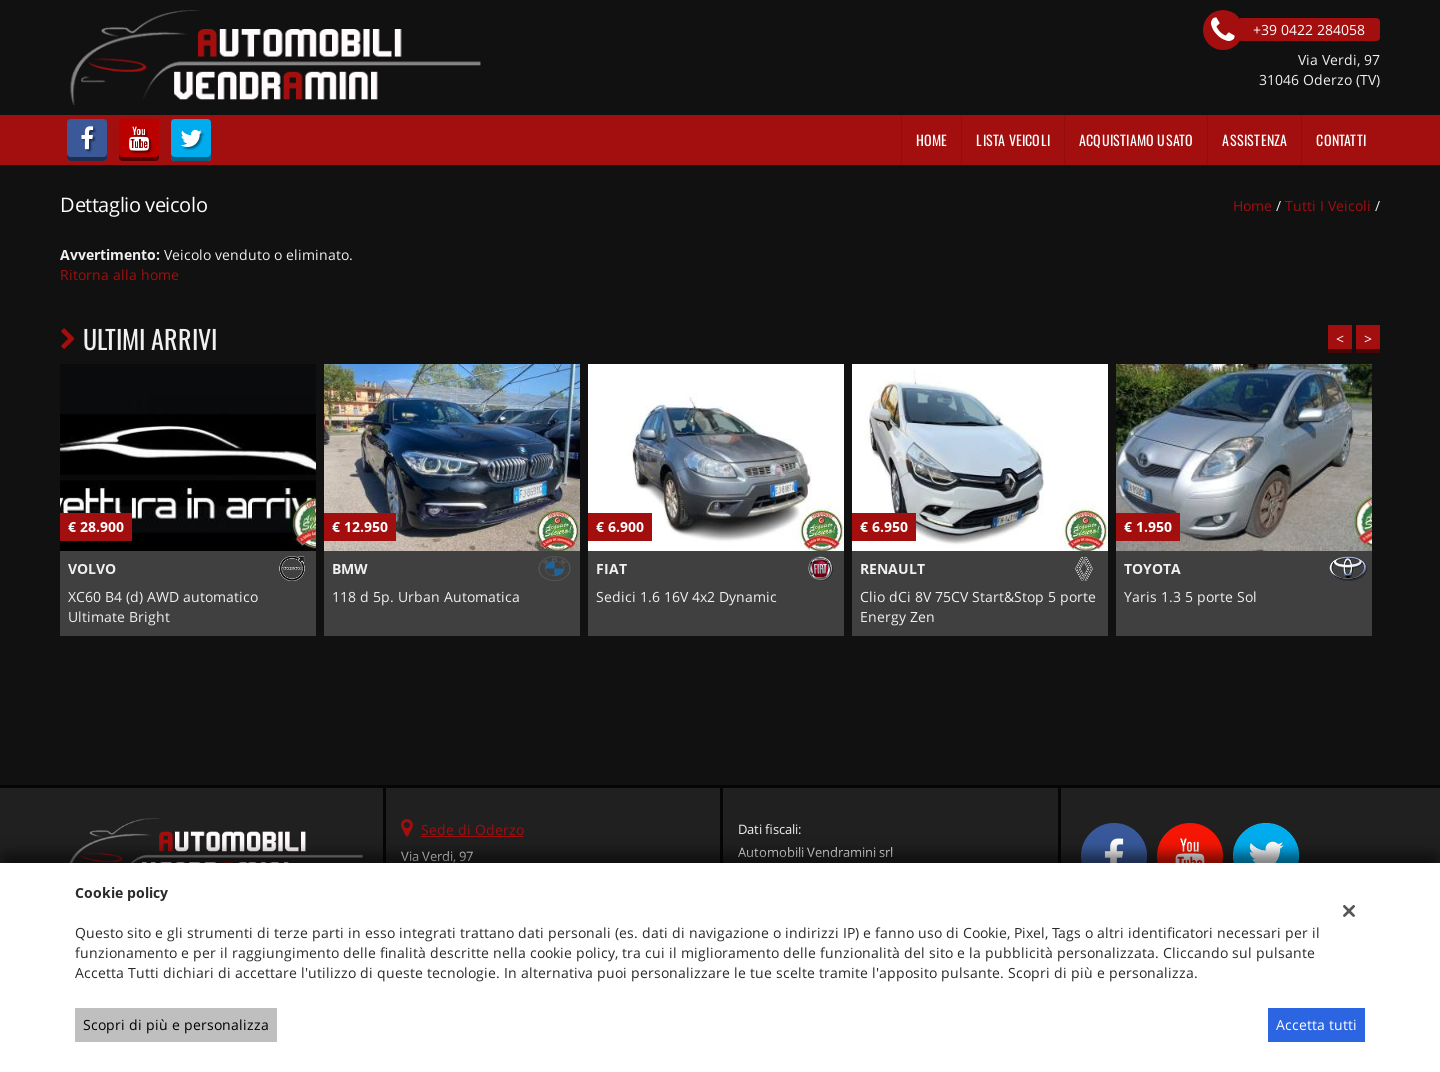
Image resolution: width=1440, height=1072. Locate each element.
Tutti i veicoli (1328, 205)
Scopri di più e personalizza (176, 1024)
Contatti (1341, 139)
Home (932, 139)
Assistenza (1254, 139)
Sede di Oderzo (472, 829)
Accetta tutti (1316, 1024)
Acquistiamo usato (1136, 139)
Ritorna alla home (119, 274)
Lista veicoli (1013, 139)
